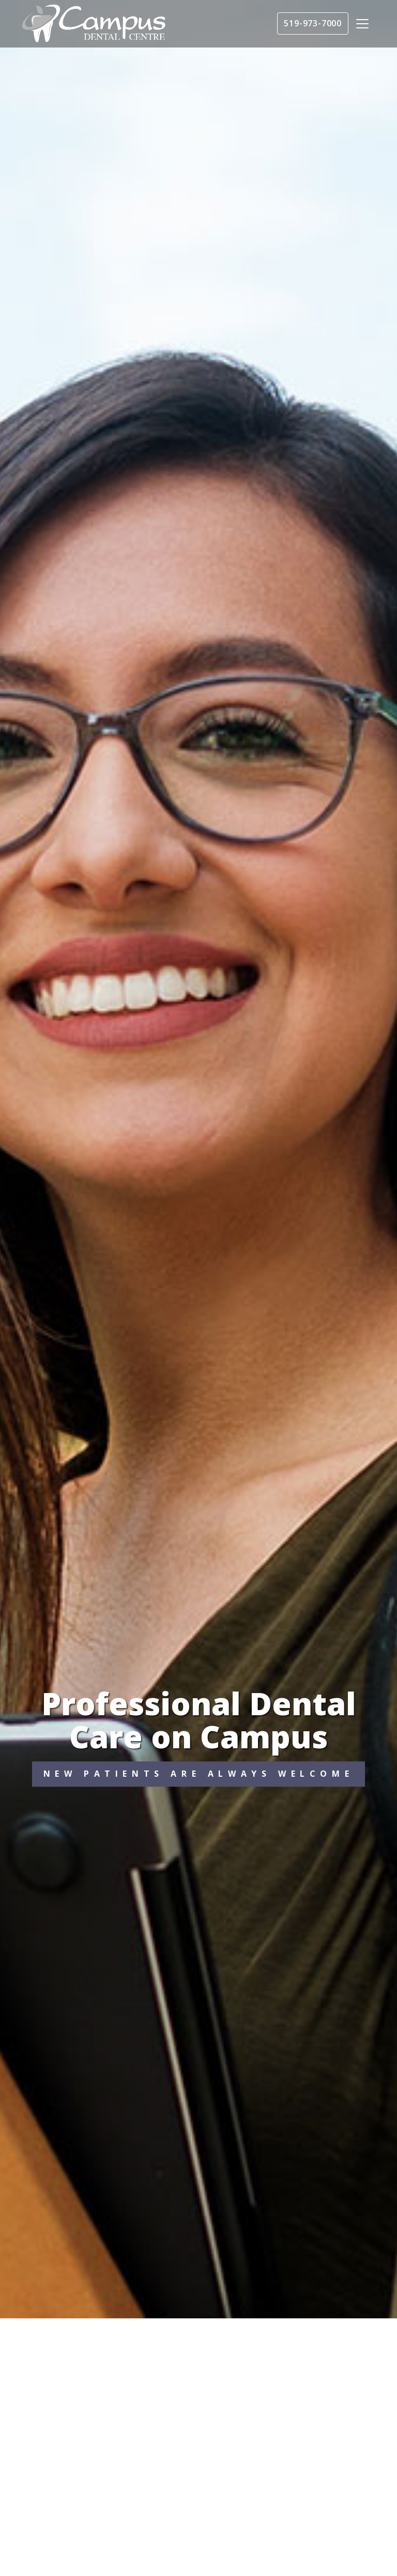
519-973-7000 (313, 23)
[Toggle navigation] (362, 24)
